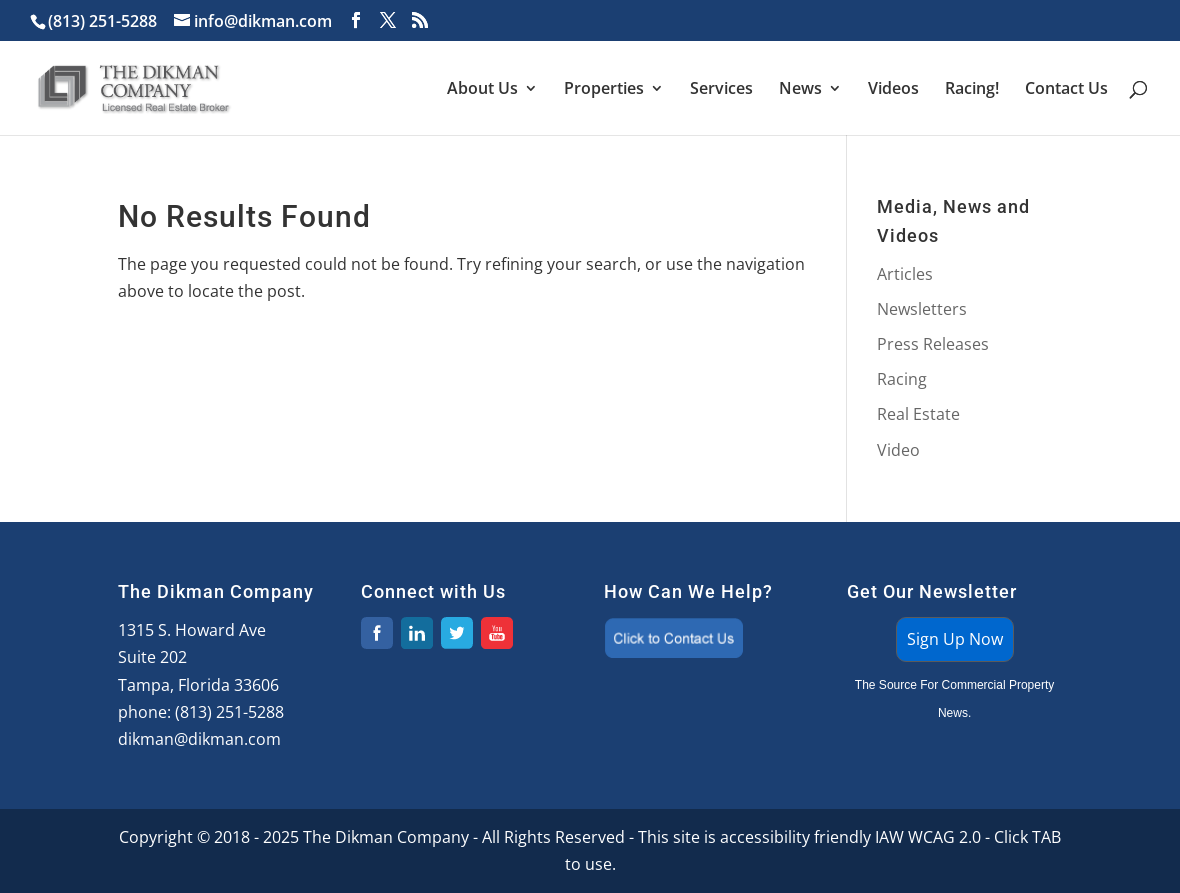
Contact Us (1066, 90)
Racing (902, 379)
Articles (905, 274)
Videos (893, 90)
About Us (482, 90)
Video (898, 450)
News (800, 90)
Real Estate (918, 414)
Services (721, 90)
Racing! (972, 90)
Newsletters (922, 309)
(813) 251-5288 (229, 712)
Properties (604, 90)
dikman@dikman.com (199, 739)
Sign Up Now (955, 639)
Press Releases (933, 344)
